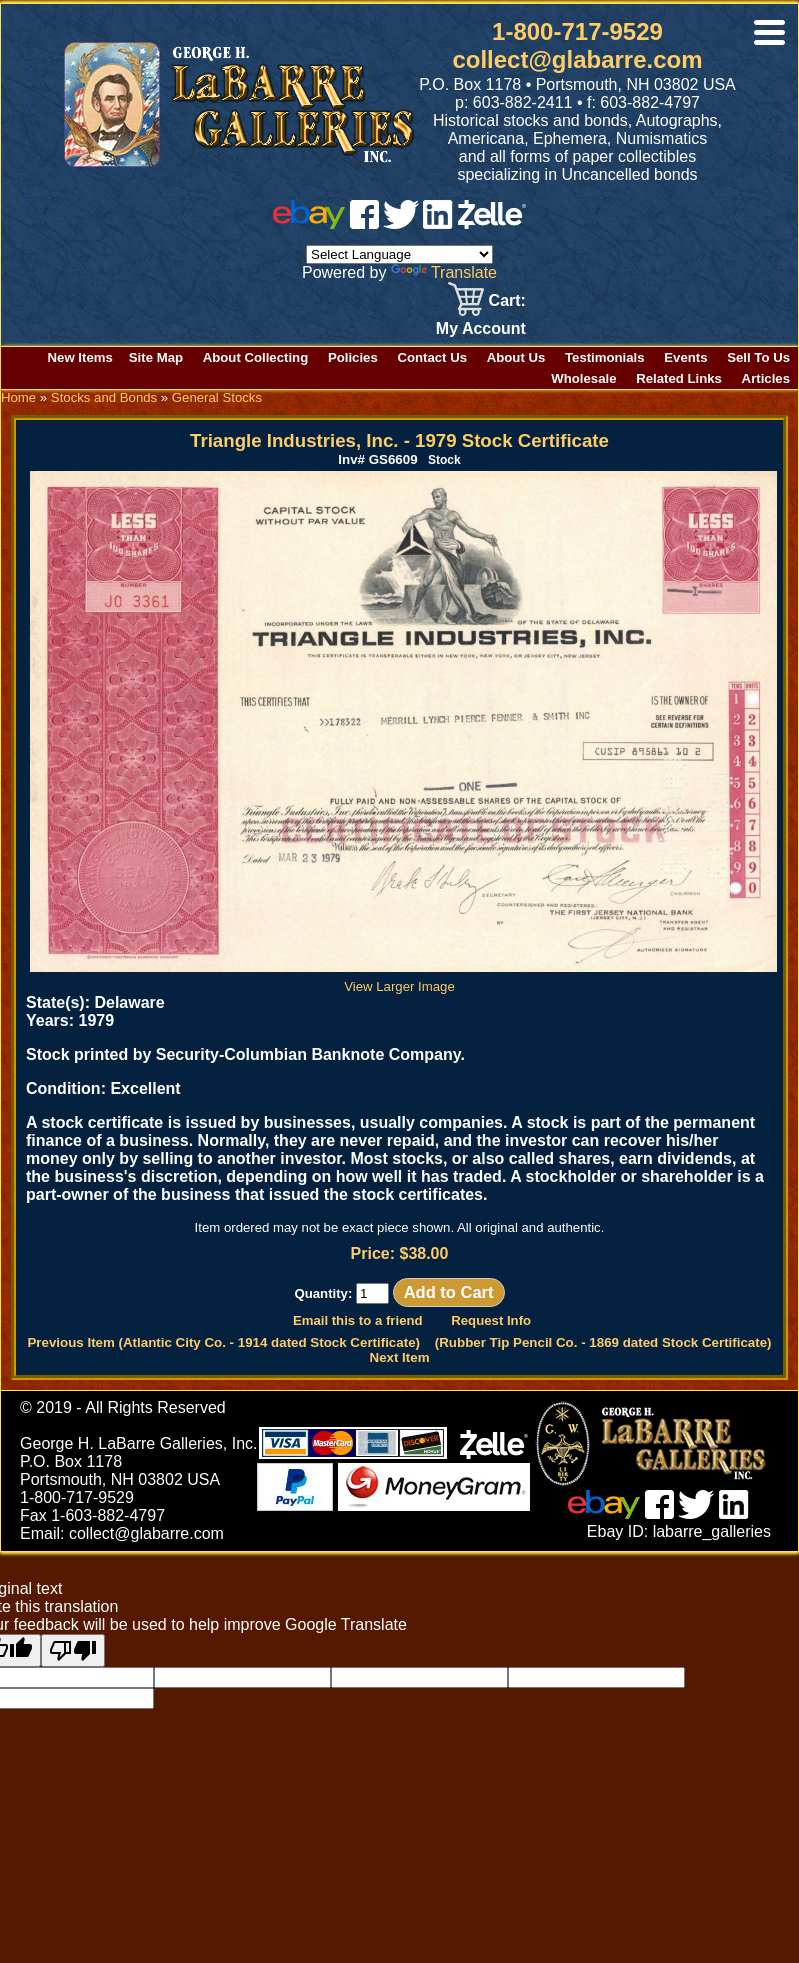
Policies (353, 357)
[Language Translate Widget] (399, 254)
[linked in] (438, 223)
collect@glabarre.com (577, 59)
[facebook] (364, 223)
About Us (516, 357)
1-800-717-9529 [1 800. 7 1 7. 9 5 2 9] (577, 31)
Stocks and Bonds (104, 397)
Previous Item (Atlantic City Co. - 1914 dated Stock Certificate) (223, 1342)
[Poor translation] (73, 1650)
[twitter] (401, 223)
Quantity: (341, 1293)
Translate (444, 272)
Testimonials (605, 357)
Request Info (491, 1320)
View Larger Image (403, 979)
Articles (766, 378)
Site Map (156, 357)
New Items (80, 357)
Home (18, 397)
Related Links (679, 378)
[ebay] (309, 223)
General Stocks (217, 397)
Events (685, 357)
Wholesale (583, 378)
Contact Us (432, 357)
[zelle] (492, 223)
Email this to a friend (358, 1320)
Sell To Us (758, 357)
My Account (481, 328)
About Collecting (256, 357)
